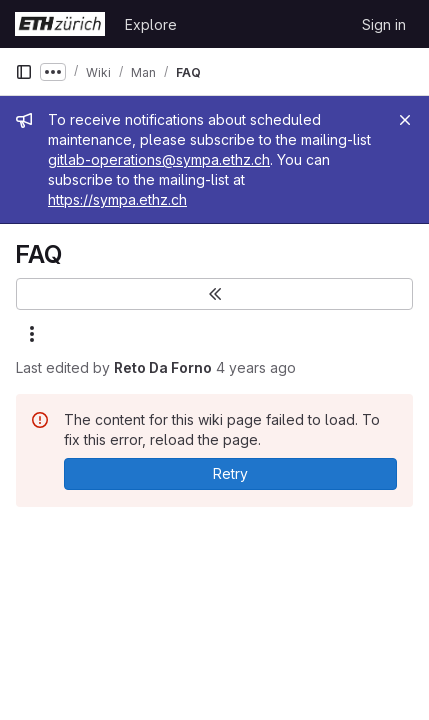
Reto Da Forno (163, 367)
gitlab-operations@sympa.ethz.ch (159, 159)
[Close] (405, 120)
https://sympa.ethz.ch (117, 199)
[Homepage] (60, 24)
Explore (151, 24)
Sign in (384, 24)
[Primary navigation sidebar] (24, 72)
